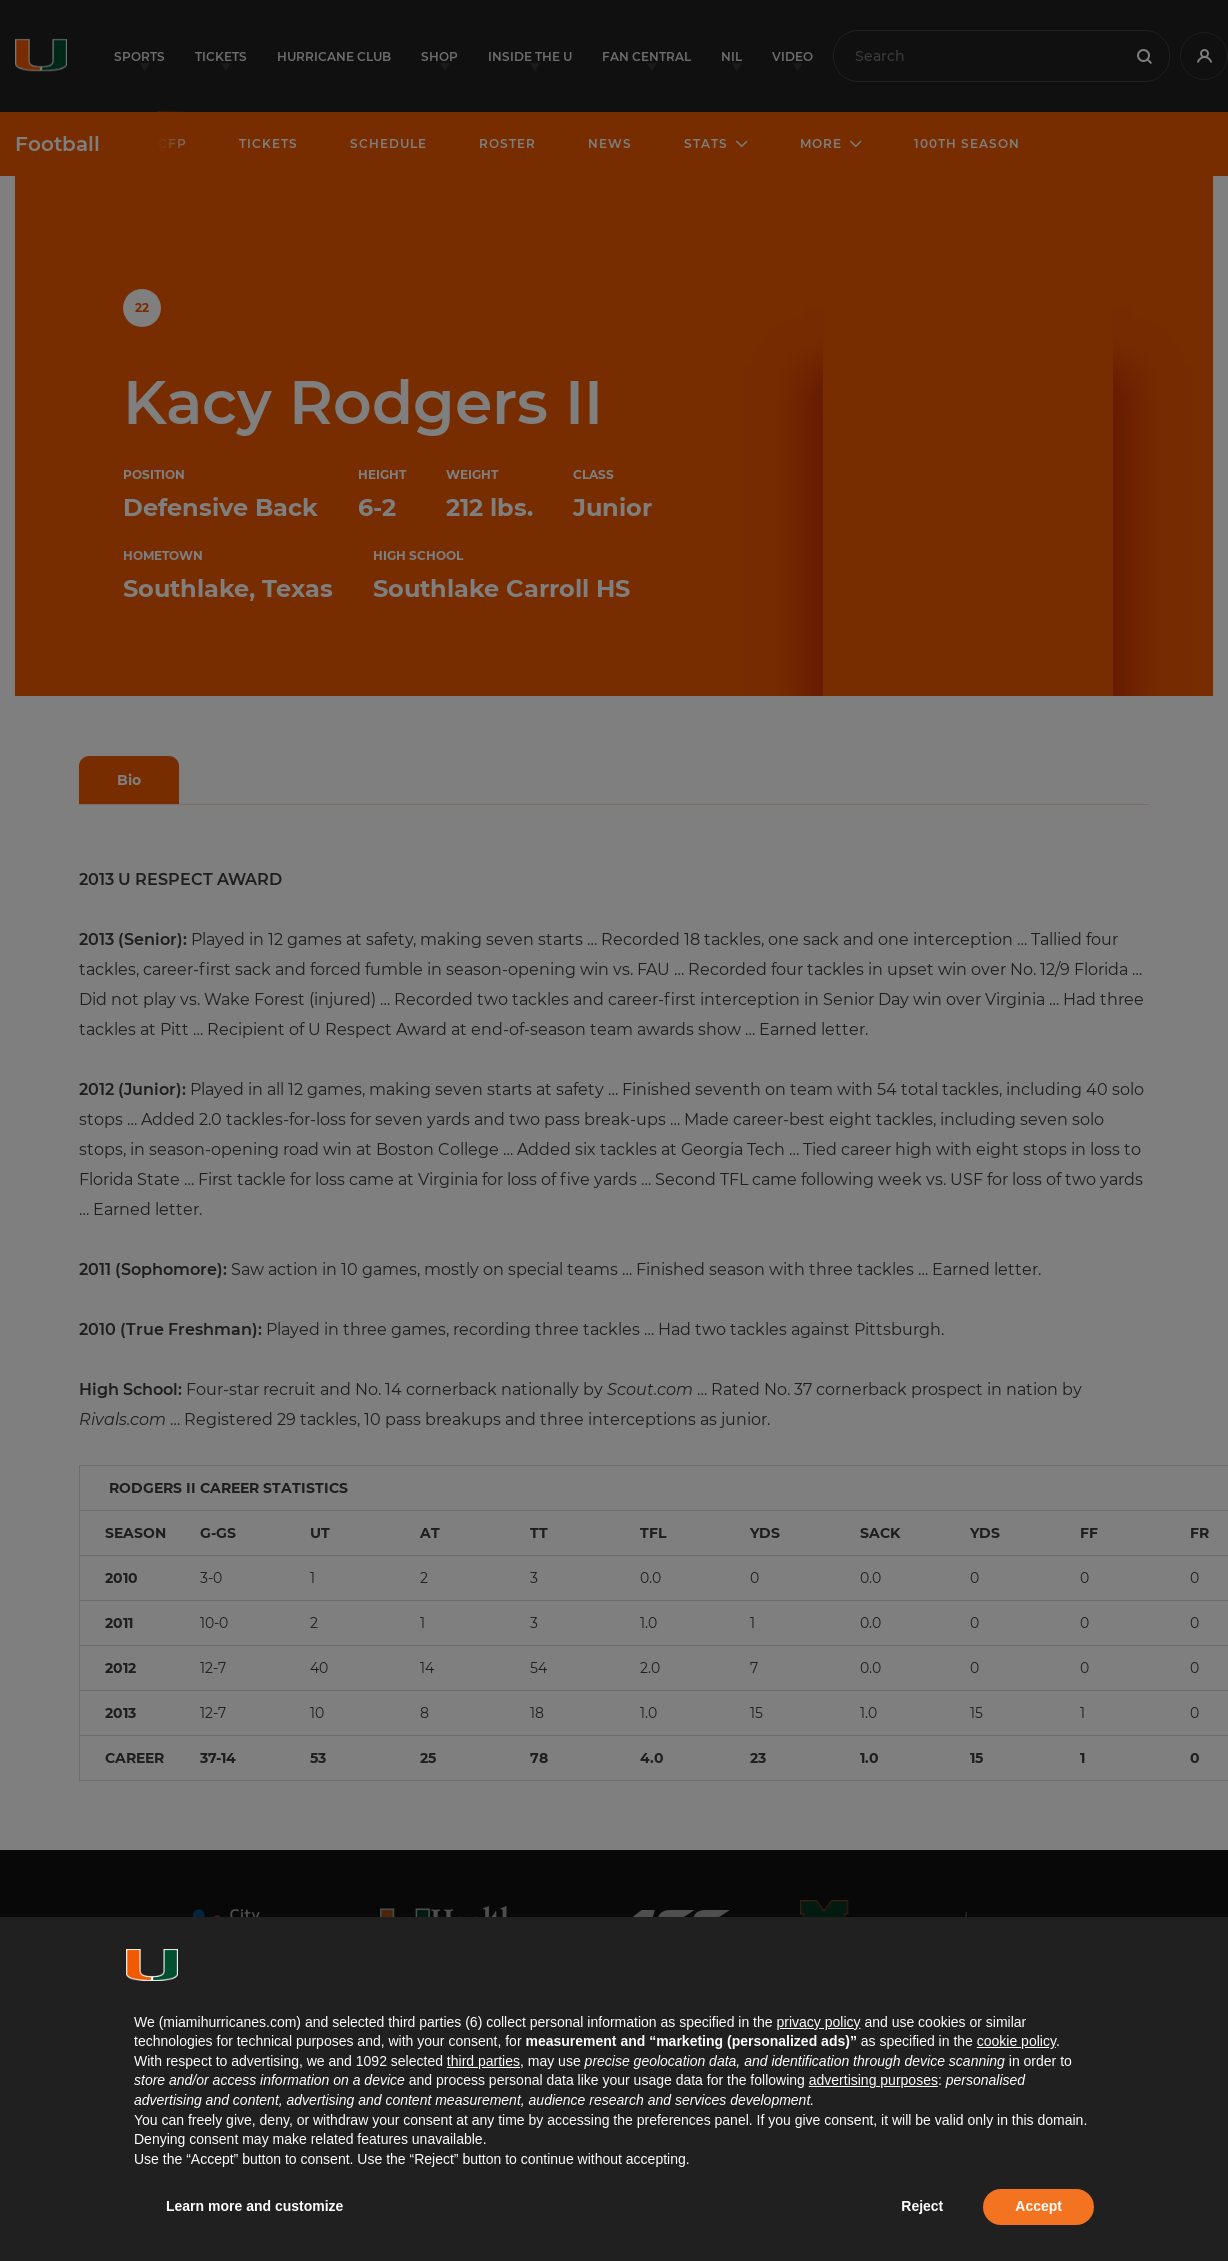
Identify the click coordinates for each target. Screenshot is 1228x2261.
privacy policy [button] (818, 2022)
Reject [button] (922, 2206)
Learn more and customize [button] (254, 2206)
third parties (483, 2061)
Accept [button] (1038, 2206)
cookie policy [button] (1016, 2041)
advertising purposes (873, 2080)
